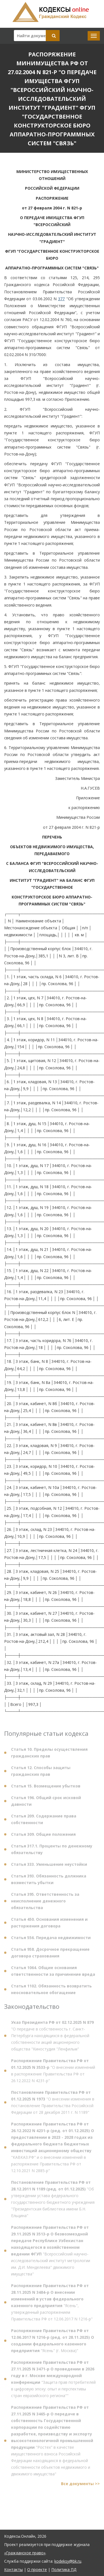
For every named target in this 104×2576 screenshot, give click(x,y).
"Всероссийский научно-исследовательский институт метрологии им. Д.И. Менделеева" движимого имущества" (50, 2253)
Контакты (13, 2569)
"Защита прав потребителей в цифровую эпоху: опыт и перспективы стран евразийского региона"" (53, 2381)
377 (61, 298)
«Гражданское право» (24, 2552)
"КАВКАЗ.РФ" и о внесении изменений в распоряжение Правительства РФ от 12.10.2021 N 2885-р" (52, 2150)
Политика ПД (63, 2569)
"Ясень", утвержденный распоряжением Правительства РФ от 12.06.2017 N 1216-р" (52, 2304)
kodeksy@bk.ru (67, 2561)
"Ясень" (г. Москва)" (52, 2343)
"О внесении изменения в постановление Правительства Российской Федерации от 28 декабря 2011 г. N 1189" (52, 2104)
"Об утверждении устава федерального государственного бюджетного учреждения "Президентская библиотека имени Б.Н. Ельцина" (53, 2201)
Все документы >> (80, 2486)
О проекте (37, 2569)
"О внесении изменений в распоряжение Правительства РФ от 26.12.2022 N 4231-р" (53, 2073)
